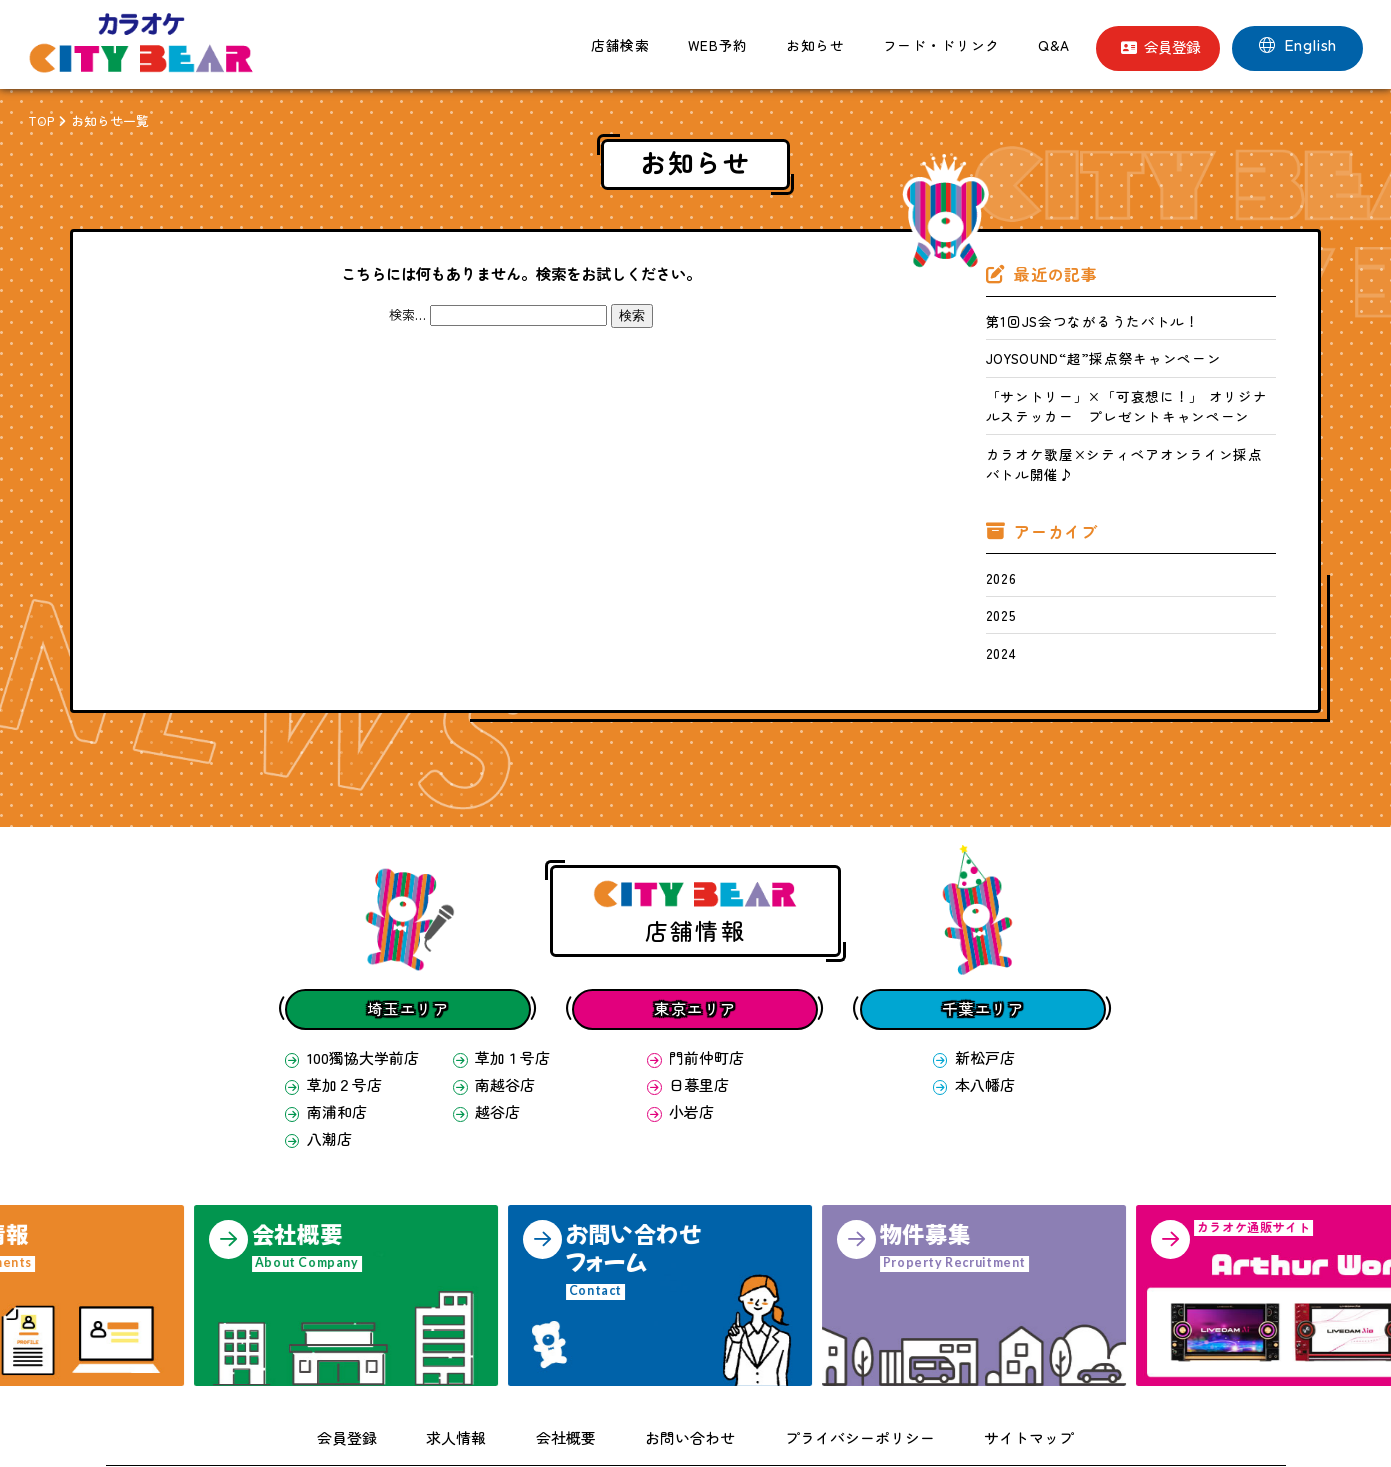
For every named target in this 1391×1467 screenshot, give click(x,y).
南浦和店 (322, 1051)
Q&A (1054, 45)
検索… (407, 314)
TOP (41, 120)
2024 (997, 603)
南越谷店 (490, 1028)
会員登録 (1160, 46)
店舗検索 (620, 45)
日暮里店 (689, 1028)
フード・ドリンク (942, 45)
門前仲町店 (695, 1004)
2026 (997, 535)
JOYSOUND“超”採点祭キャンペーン (1079, 352)
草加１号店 (496, 1004)
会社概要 (582, 1370)
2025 (997, 569)
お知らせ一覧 (111, 120)
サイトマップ (992, 1370)
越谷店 (483, 1051)
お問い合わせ (692, 1370)
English (1298, 44)
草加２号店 (328, 1028)
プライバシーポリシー (842, 1370)
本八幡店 (974, 1028)
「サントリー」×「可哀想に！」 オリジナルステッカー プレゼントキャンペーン (1126, 394)
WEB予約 (718, 45)
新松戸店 (974, 1004)
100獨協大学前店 (345, 1004)
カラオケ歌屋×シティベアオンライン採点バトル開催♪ (1130, 436)
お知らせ (815, 45)
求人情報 (484, 1370)
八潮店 (315, 1074)
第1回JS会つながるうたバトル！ (1070, 319)
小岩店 (682, 1051)
